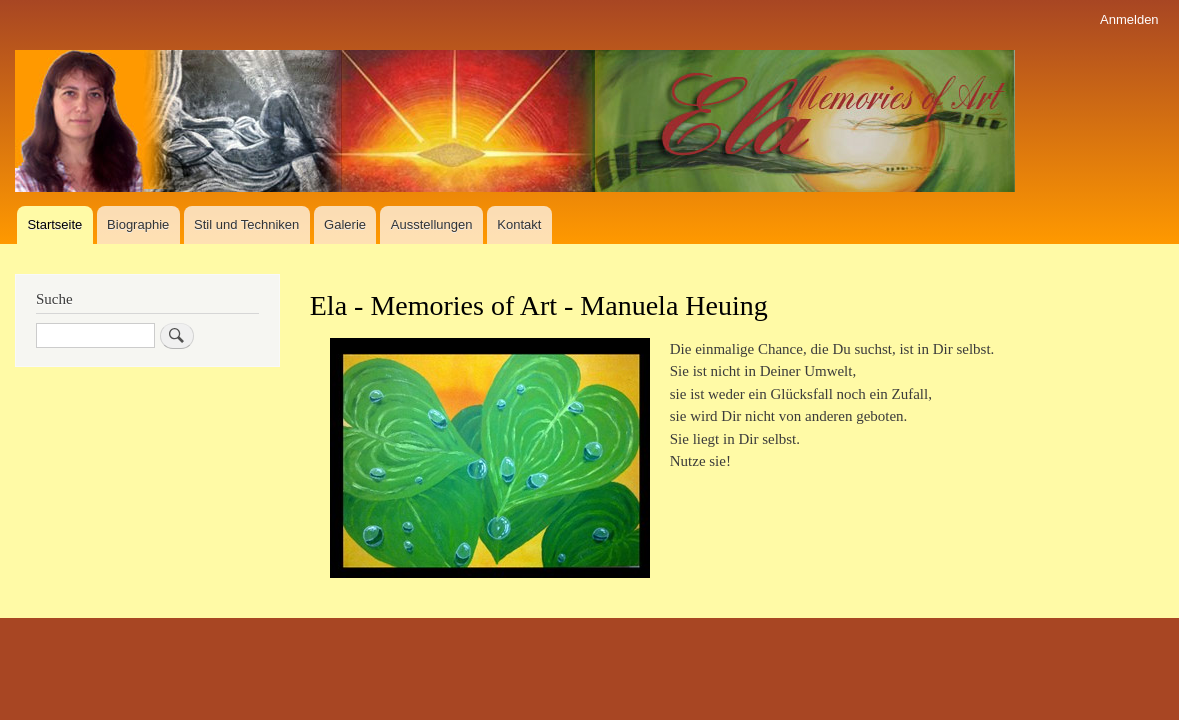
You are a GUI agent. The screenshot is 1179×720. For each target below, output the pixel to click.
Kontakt (519, 224)
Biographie (138, 224)
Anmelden (1129, 19)
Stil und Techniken (246, 224)
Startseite (54, 224)
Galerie (345, 224)
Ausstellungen (432, 224)
